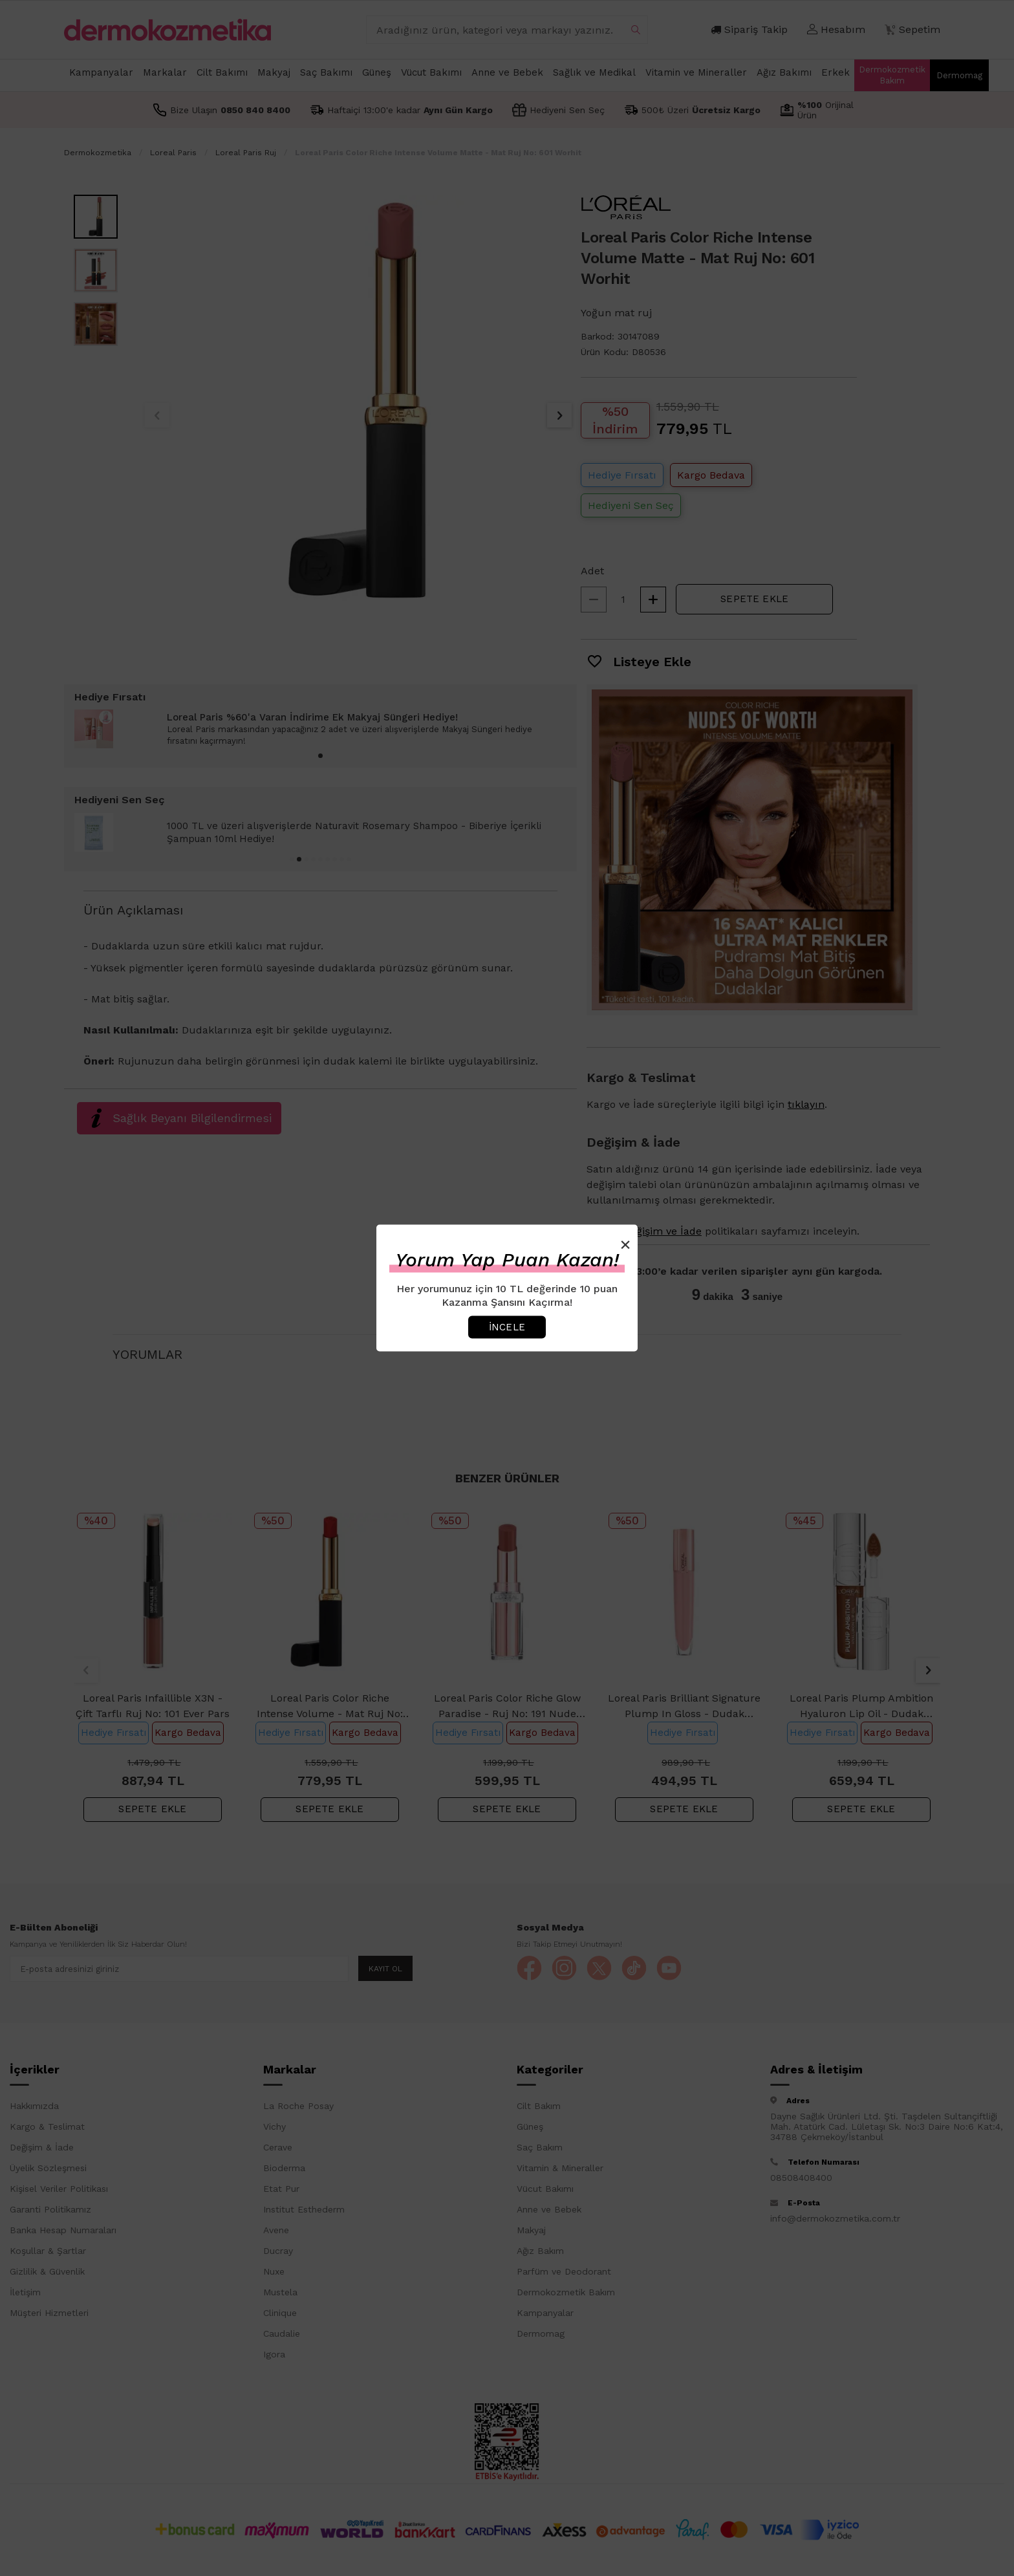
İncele (507, 1326)
